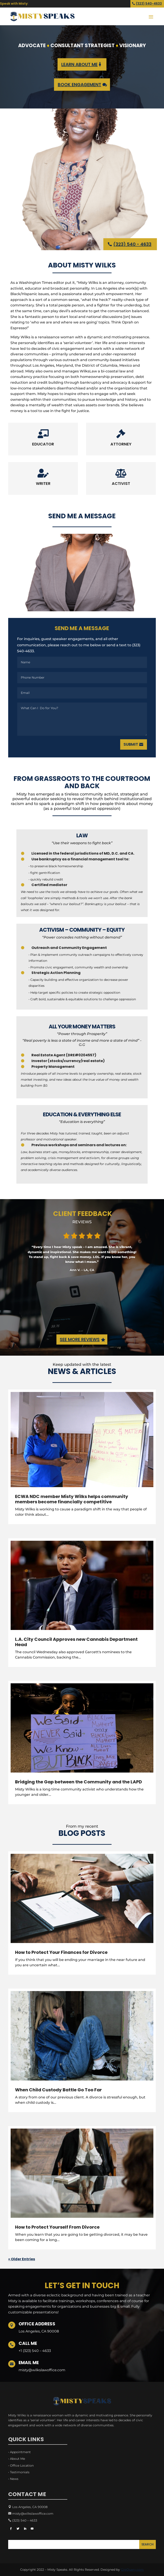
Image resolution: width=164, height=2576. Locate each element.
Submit (130, 757)
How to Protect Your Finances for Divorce (61, 1991)
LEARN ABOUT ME (79, 64)
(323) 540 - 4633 (127, 244)
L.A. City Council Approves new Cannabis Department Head (76, 1682)
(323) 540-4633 (149, 3)
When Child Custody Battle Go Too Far (58, 2129)
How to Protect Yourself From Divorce (57, 2266)
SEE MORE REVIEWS (80, 1339)
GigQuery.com (132, 2570)
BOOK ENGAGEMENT (79, 84)
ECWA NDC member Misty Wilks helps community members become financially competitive (71, 1539)
